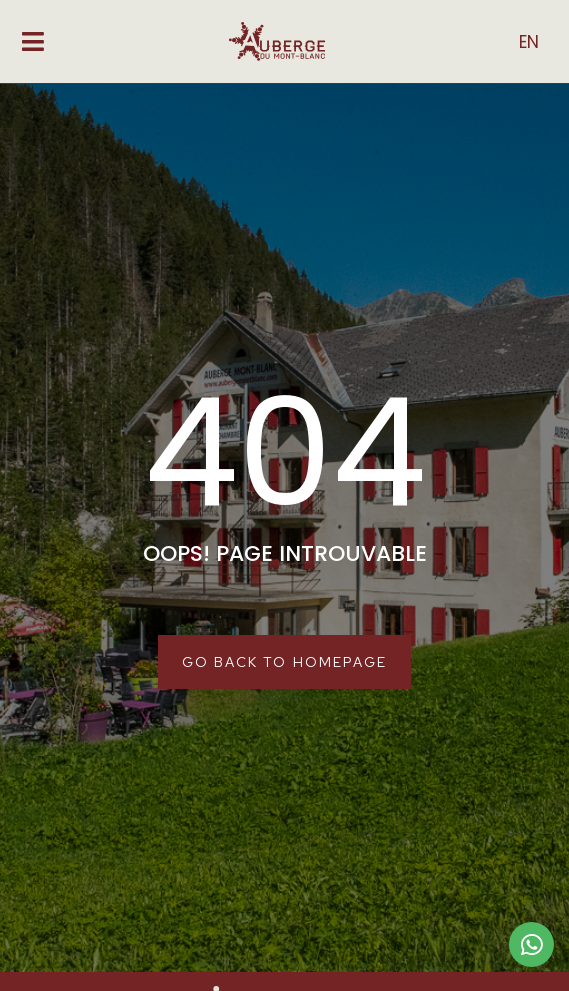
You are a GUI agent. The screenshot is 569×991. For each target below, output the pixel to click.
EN (529, 42)
